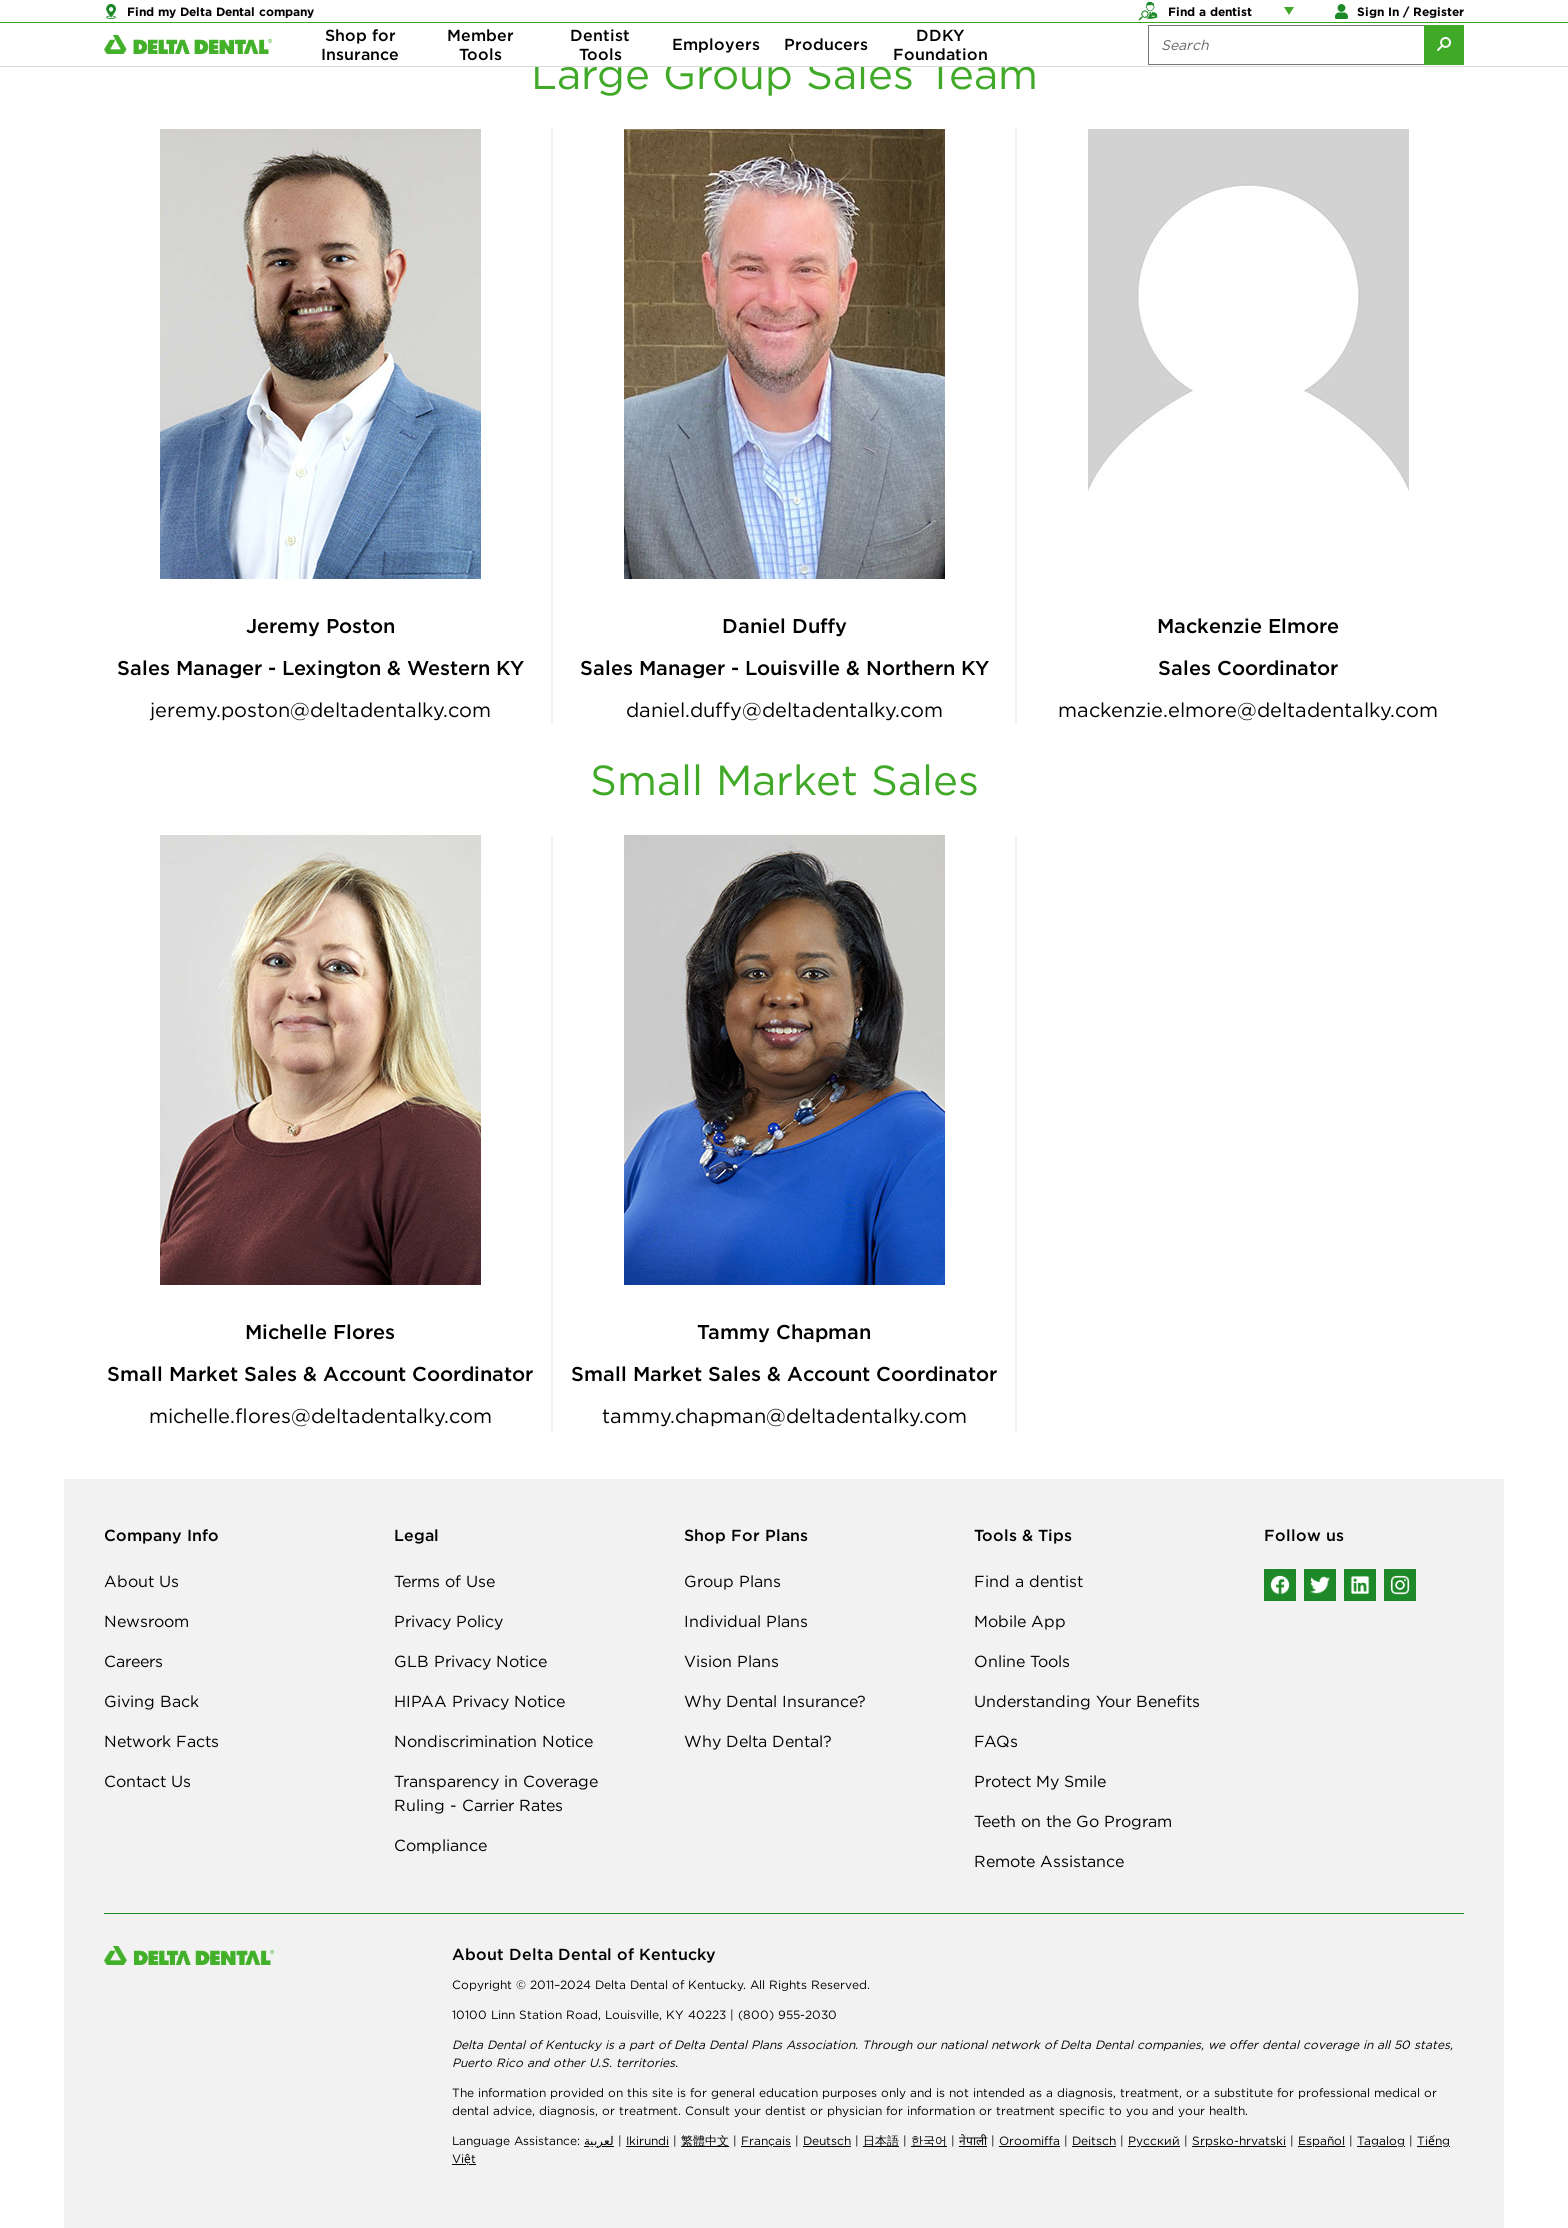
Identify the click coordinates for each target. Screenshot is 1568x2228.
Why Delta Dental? (758, 1741)
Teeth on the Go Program (1073, 1821)
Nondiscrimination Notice (493, 1741)
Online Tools (1022, 1661)
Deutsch (827, 2140)
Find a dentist (1028, 1581)
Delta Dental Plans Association (764, 2044)
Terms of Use (444, 1581)
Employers (716, 80)
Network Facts (161, 1741)
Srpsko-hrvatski (1239, 2140)
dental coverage (1310, 2044)
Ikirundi (647, 2140)
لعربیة (599, 2140)
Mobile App (1020, 1621)
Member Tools (480, 80)
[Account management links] (1293, 20)
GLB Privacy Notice (470, 1661)
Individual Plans (746, 1621)
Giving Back (151, 1701)
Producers (826, 80)
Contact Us (147, 1781)
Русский (1154, 2140)
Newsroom (146, 1621)
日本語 (881, 2140)
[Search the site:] (1286, 80)
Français (766, 2140)
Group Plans (732, 1581)
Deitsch (1094, 2140)
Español (1321, 2140)
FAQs (996, 1741)
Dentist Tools (600, 80)
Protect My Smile (1040, 1781)
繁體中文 (705, 2140)
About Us (141, 1581)
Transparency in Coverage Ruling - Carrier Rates (496, 1793)
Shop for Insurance (360, 80)
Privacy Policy (448, 1621)
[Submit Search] (1444, 80)
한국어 (929, 2140)
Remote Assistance (1049, 1861)
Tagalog (1381, 2140)
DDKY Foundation (940, 80)
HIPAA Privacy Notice (479, 1701)
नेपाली (973, 2140)
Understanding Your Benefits (1087, 1701)
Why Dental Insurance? (775, 1701)
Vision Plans (731, 1661)
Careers (133, 1661)
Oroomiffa (1029, 2140)
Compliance (440, 1845)
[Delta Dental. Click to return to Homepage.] (188, 80)
